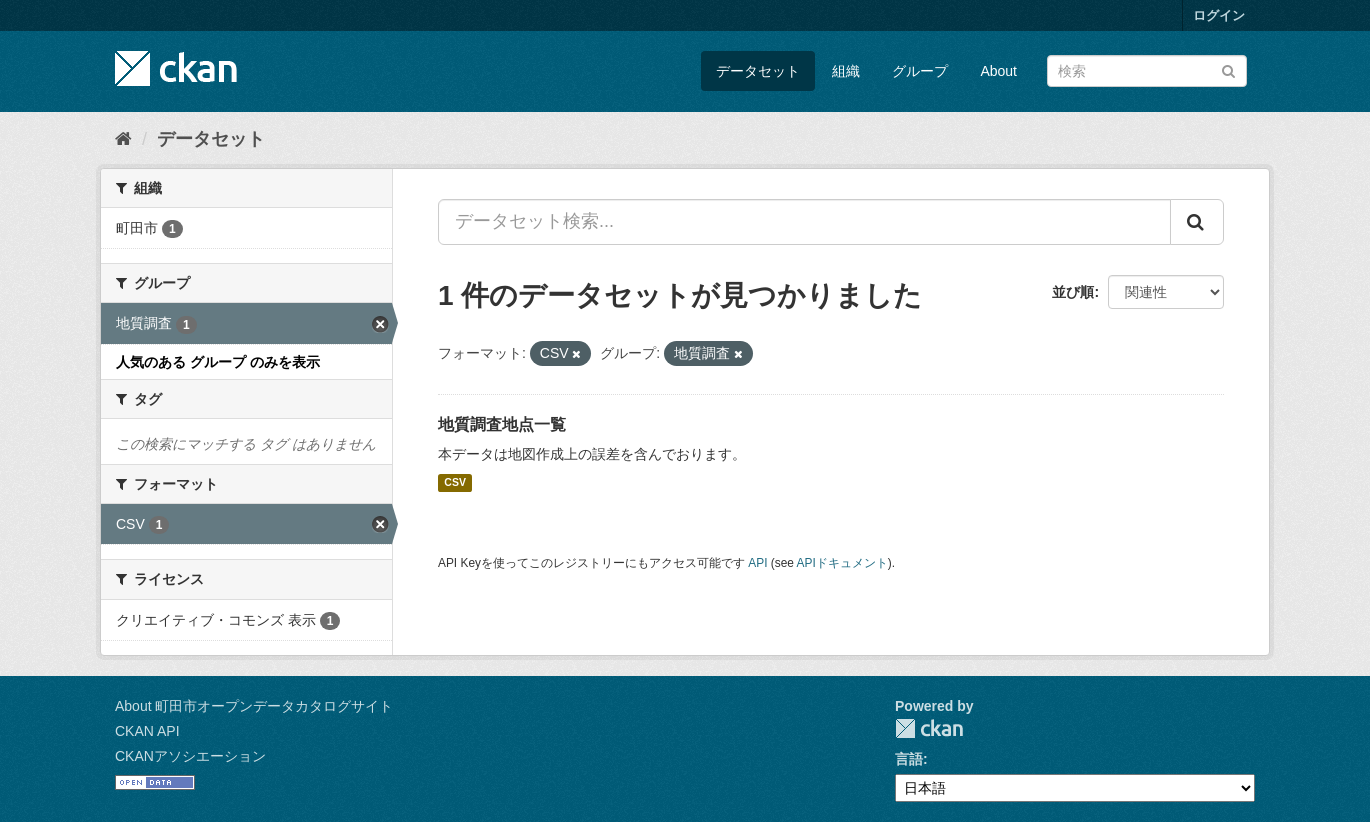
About (998, 71)
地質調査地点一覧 (502, 424)
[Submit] (1228, 69)
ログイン (1219, 15)
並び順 (1073, 292)
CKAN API (147, 731)
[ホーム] (123, 139)
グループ (920, 71)
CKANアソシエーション (190, 756)
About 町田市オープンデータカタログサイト (254, 706)
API (757, 563)
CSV (455, 483)
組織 (846, 71)
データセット (758, 71)
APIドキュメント (842, 563)
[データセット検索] (1147, 71)
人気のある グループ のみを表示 (218, 362)
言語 (909, 759)
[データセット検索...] (804, 222)
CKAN (929, 728)
